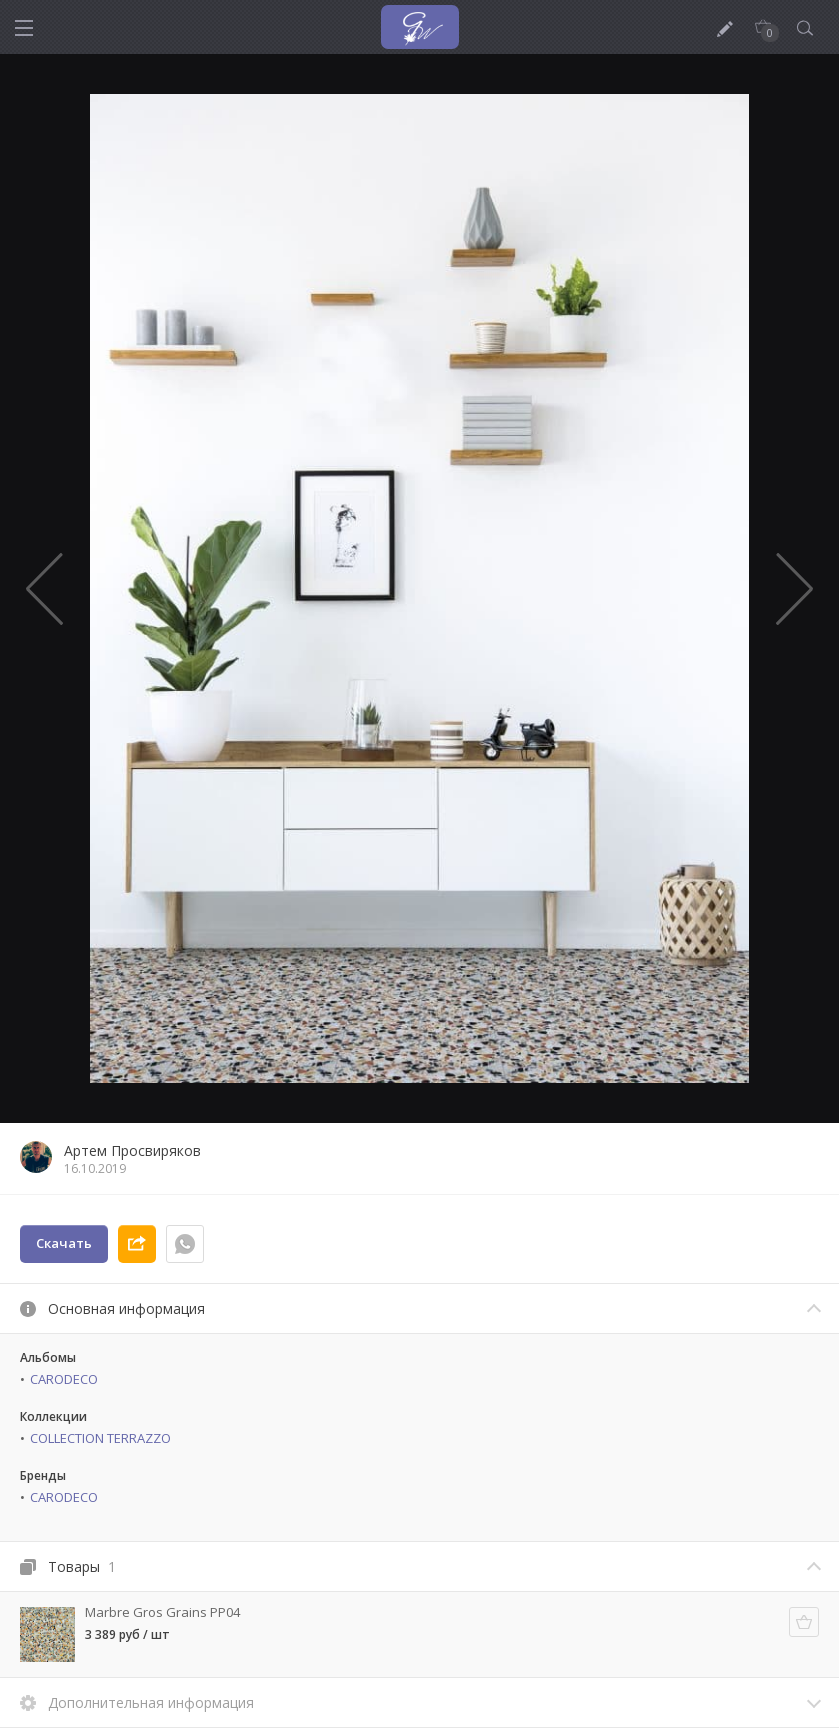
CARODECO (64, 1379)
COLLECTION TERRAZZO (100, 1438)
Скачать (64, 1243)
